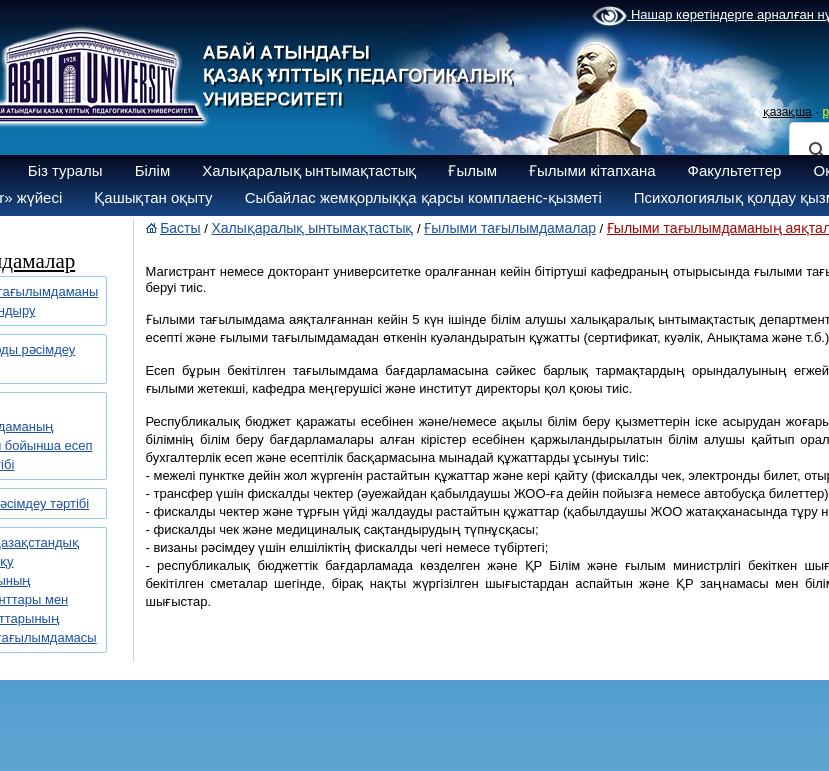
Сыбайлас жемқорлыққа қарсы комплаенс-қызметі (423, 197)
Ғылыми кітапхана (592, 170)
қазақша (787, 112)
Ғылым (472, 170)
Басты (180, 228)
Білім (153, 170)
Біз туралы (65, 170)
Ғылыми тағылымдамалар (510, 228)
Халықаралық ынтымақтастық (309, 170)
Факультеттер (735, 170)
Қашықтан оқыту (153, 197)
